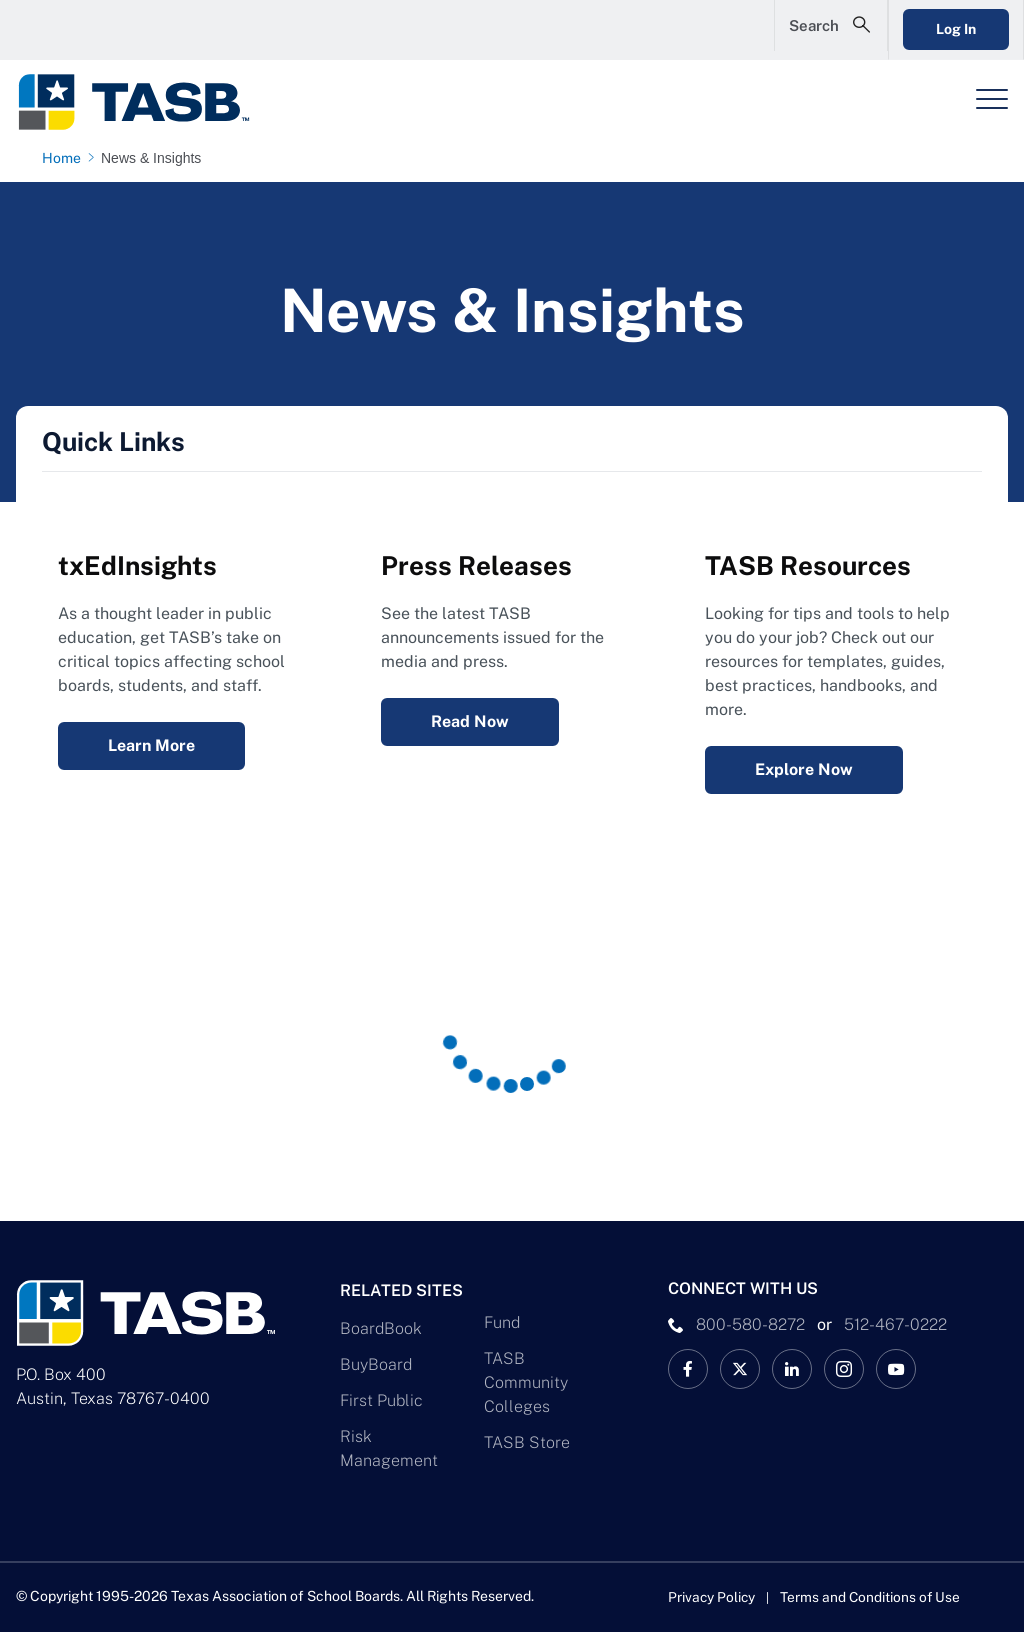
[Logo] (146, 102)
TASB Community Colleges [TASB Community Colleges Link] (526, 1382)
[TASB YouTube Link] (896, 1369)
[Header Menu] (992, 99)
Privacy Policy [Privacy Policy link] (712, 1597)
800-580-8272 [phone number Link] (750, 1324)
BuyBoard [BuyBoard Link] (376, 1364)
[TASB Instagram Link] (844, 1369)
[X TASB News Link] (740, 1369)
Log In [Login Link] (941, 29)
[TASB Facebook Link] (688, 1369)
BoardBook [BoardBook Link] (381, 1328)
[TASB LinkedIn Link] (792, 1369)
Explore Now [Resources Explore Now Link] (804, 769)
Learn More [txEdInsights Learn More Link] (151, 745)
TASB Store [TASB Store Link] (527, 1442)
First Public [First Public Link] (381, 1400)
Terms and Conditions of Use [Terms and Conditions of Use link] (873, 1597)
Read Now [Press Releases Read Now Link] (470, 721)
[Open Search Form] (801, 30)
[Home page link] (65, 158)
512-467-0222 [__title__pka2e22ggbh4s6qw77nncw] (895, 1324)
